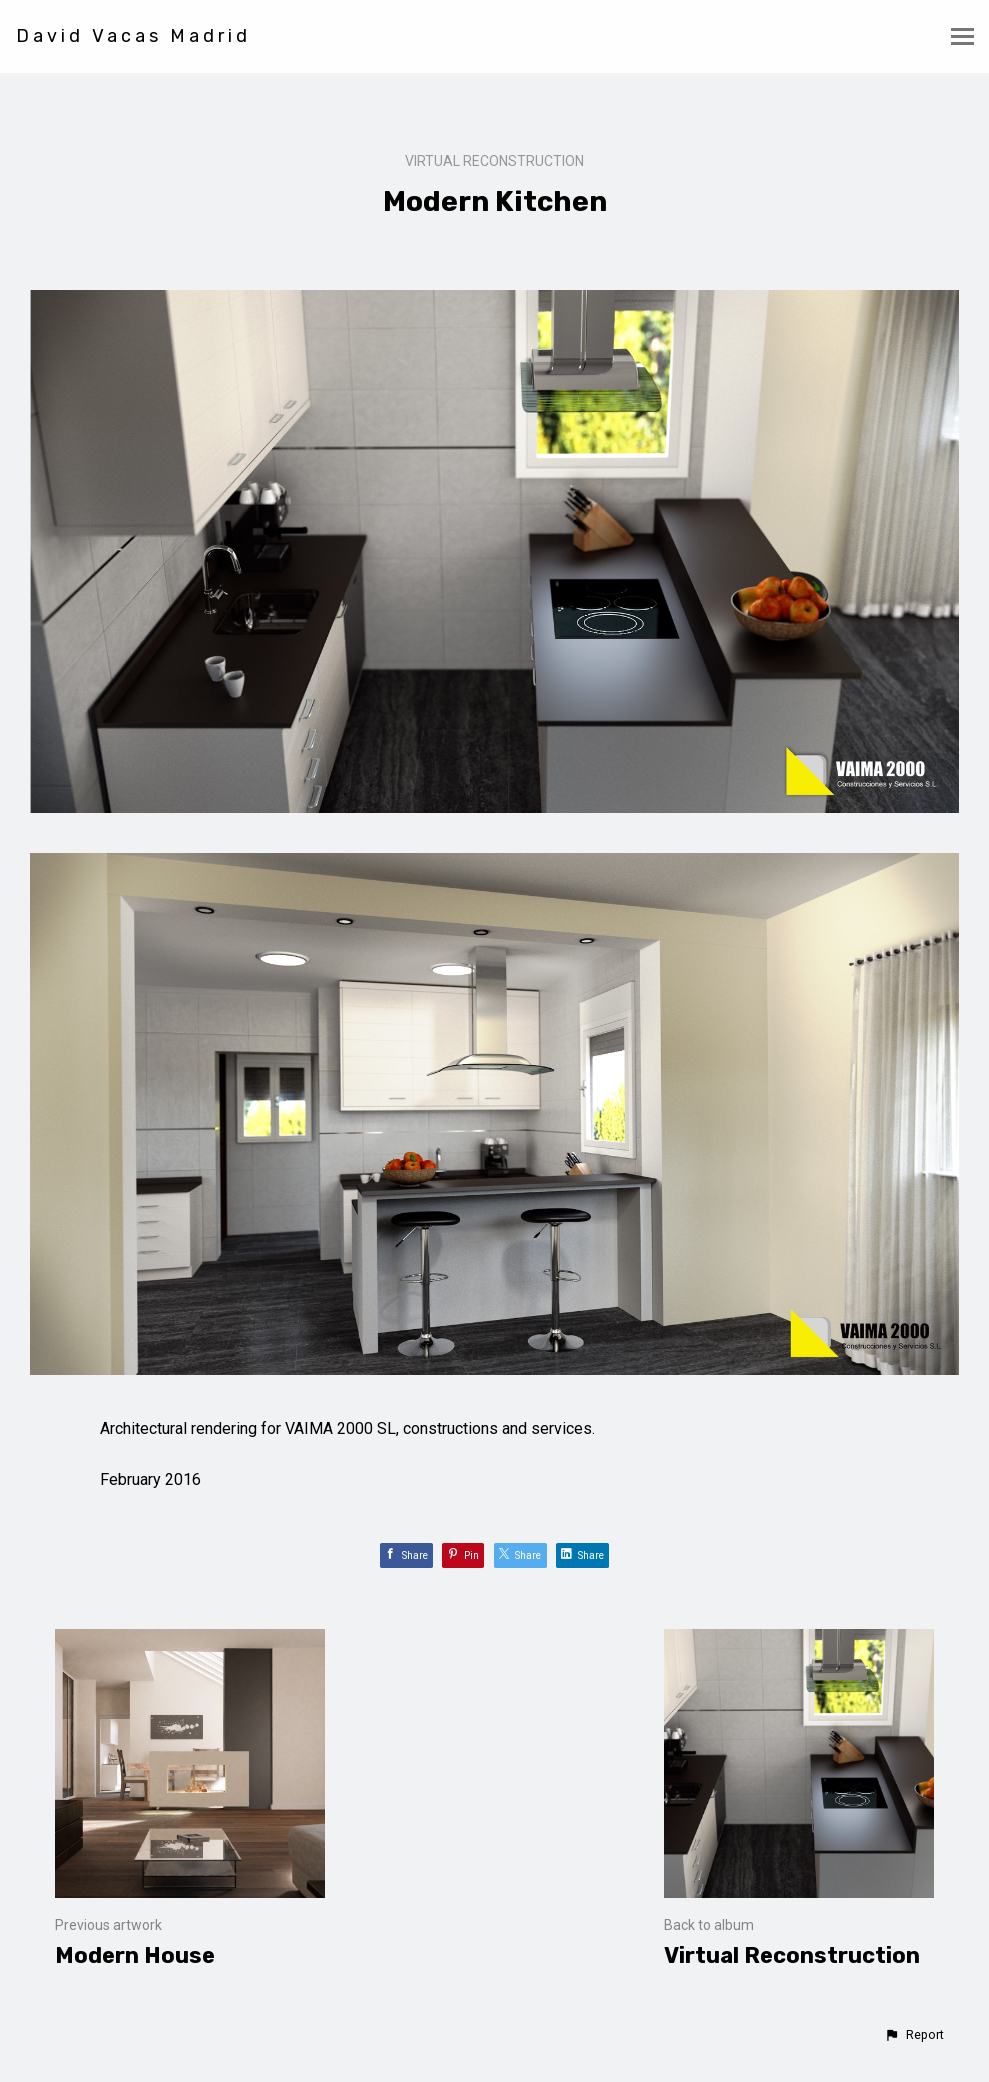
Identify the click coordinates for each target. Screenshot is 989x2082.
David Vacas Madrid (133, 36)
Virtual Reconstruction (494, 161)
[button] (914, 2035)
